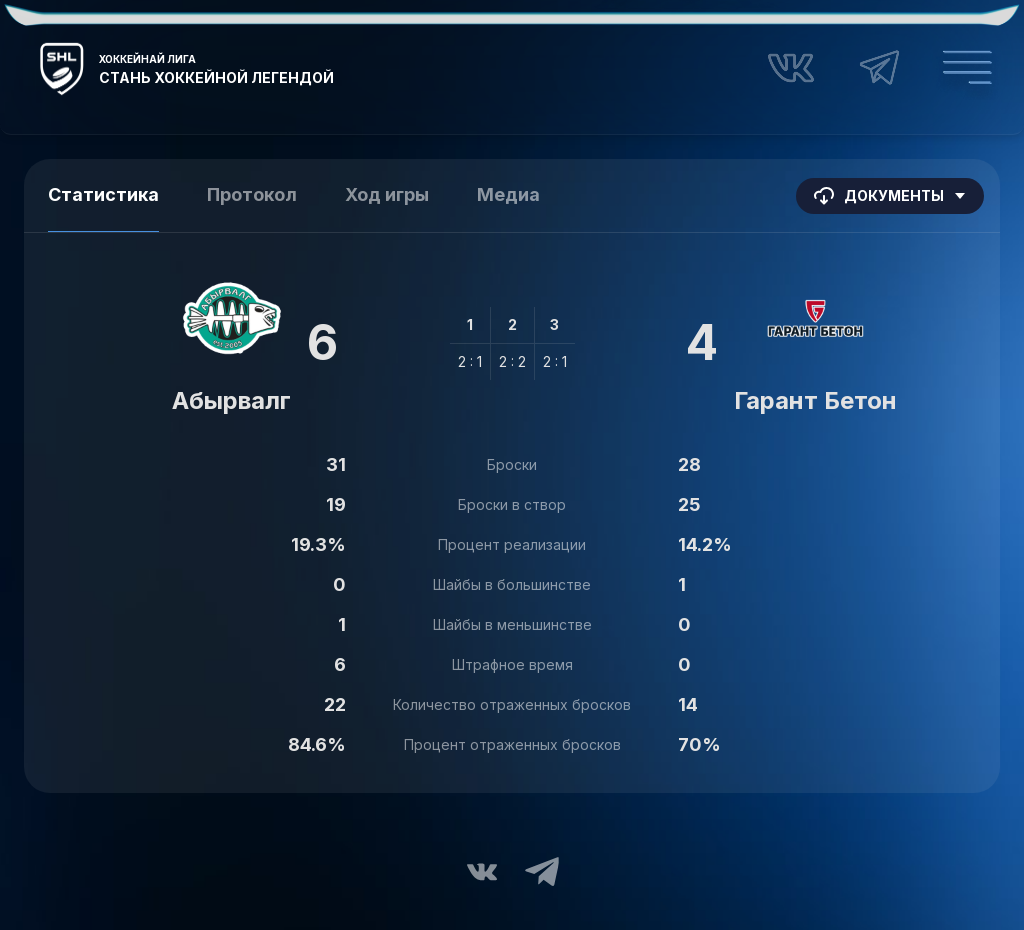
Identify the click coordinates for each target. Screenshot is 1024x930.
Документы (890, 196)
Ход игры (387, 194)
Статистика (103, 194)
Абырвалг (231, 400)
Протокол (252, 194)
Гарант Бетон (815, 400)
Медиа (508, 194)
